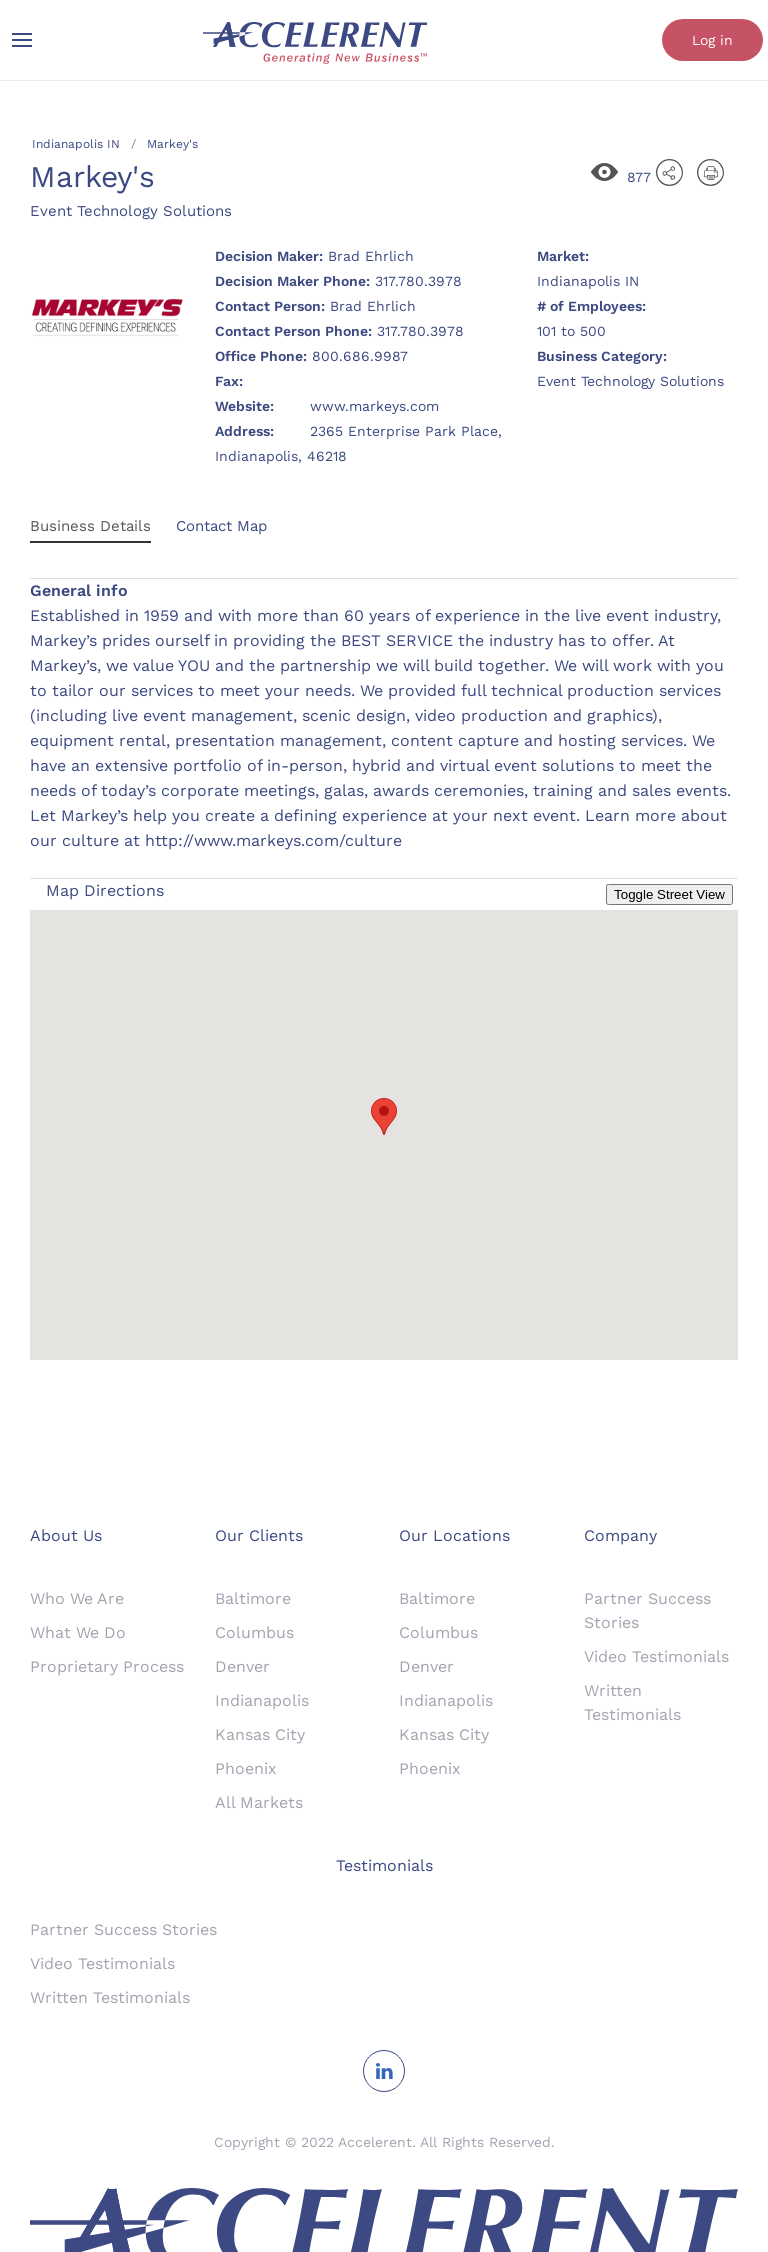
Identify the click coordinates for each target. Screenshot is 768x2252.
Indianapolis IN (76, 144)
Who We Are (77, 1598)
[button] (384, 1116)
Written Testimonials (110, 1997)
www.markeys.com (374, 406)
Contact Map (221, 526)
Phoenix (246, 1768)
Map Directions (105, 890)
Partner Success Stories (123, 1929)
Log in (712, 40)
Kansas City (260, 1734)
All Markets (259, 1802)
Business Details (90, 526)
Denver (242, 1666)
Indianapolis (262, 1700)
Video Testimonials (656, 1656)
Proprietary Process (107, 1666)
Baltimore (253, 1598)
